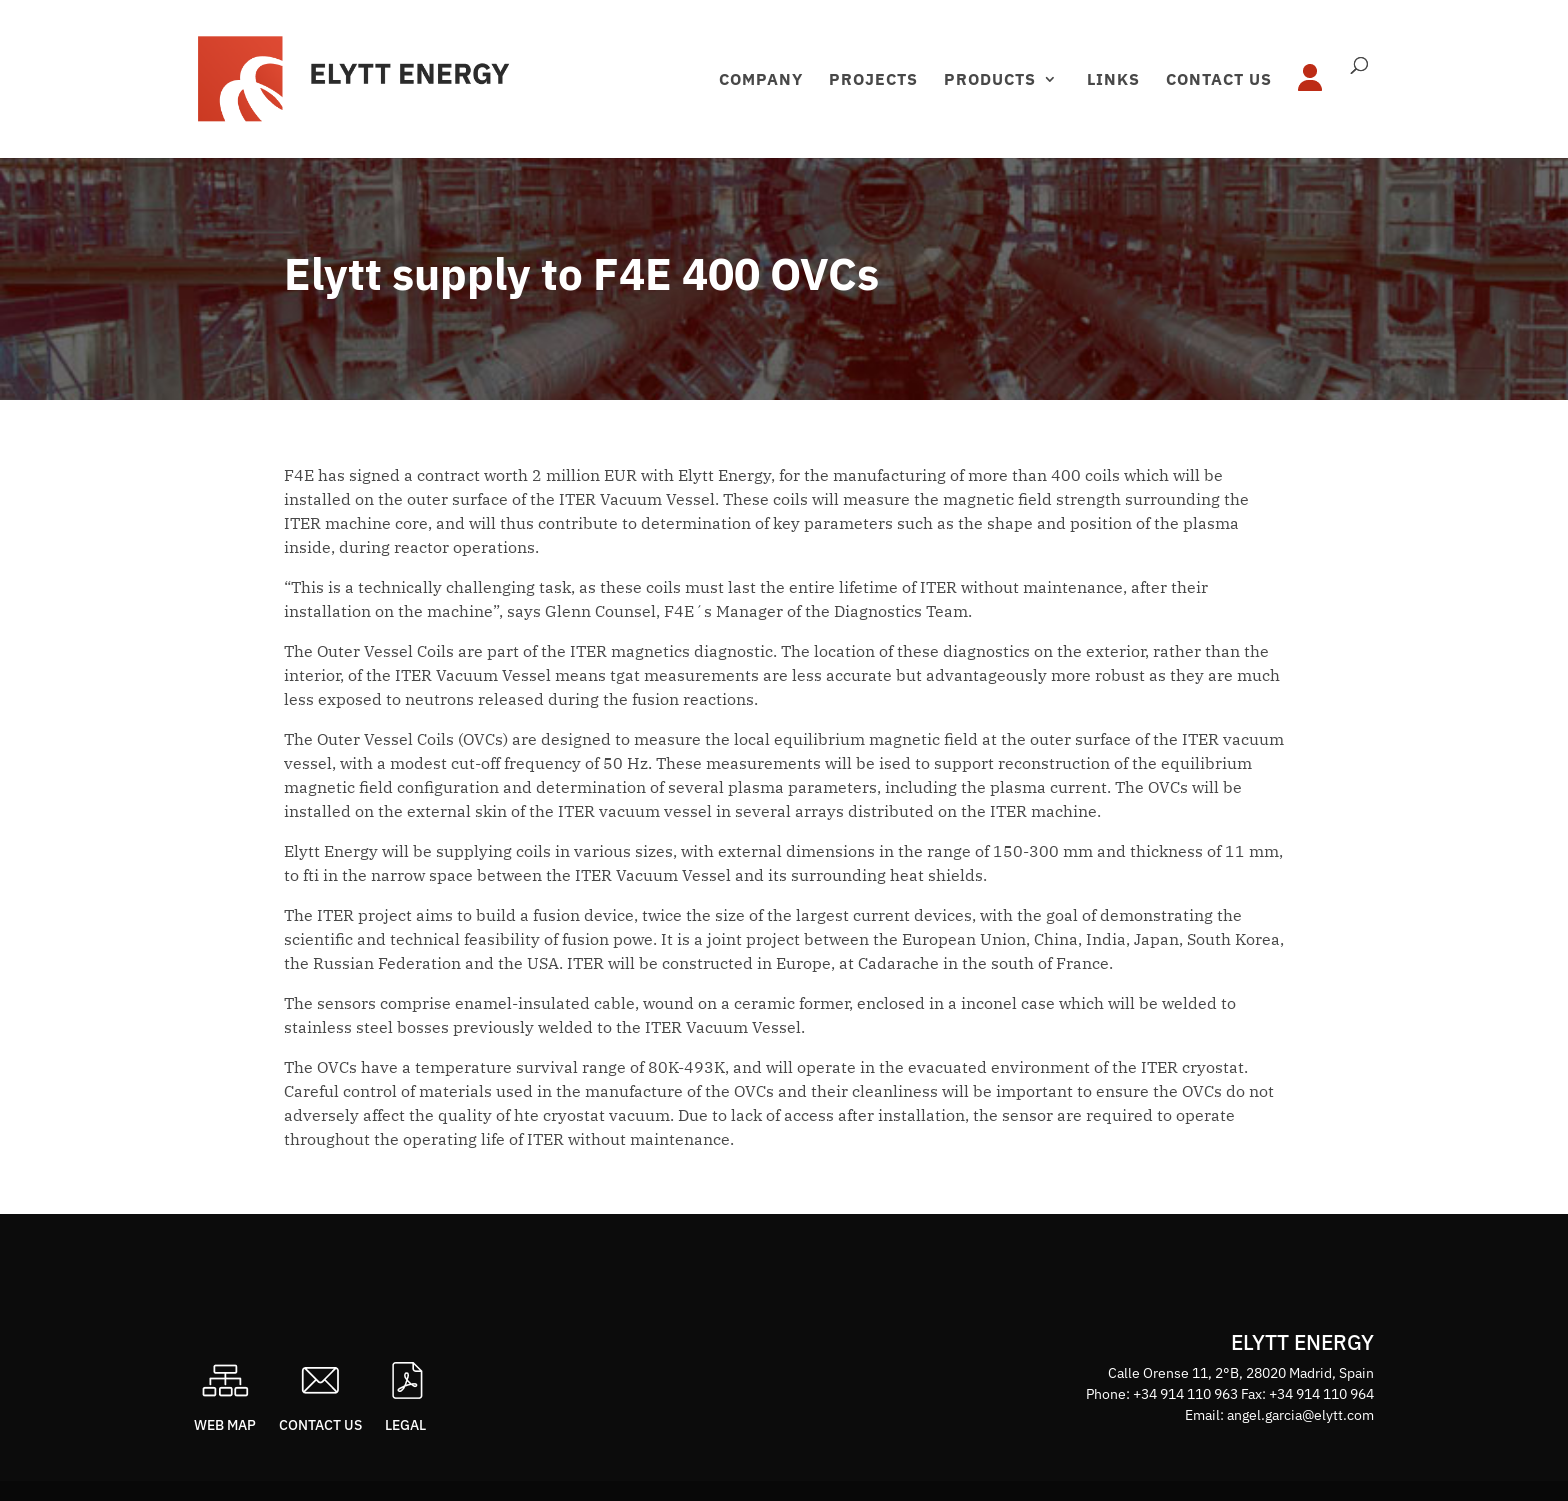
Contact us (1219, 80)
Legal (405, 1425)
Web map (225, 1425)
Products (990, 80)
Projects (873, 80)
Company (761, 80)
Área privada (1316, 95)
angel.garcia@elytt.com (1300, 1415)
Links (1113, 80)
